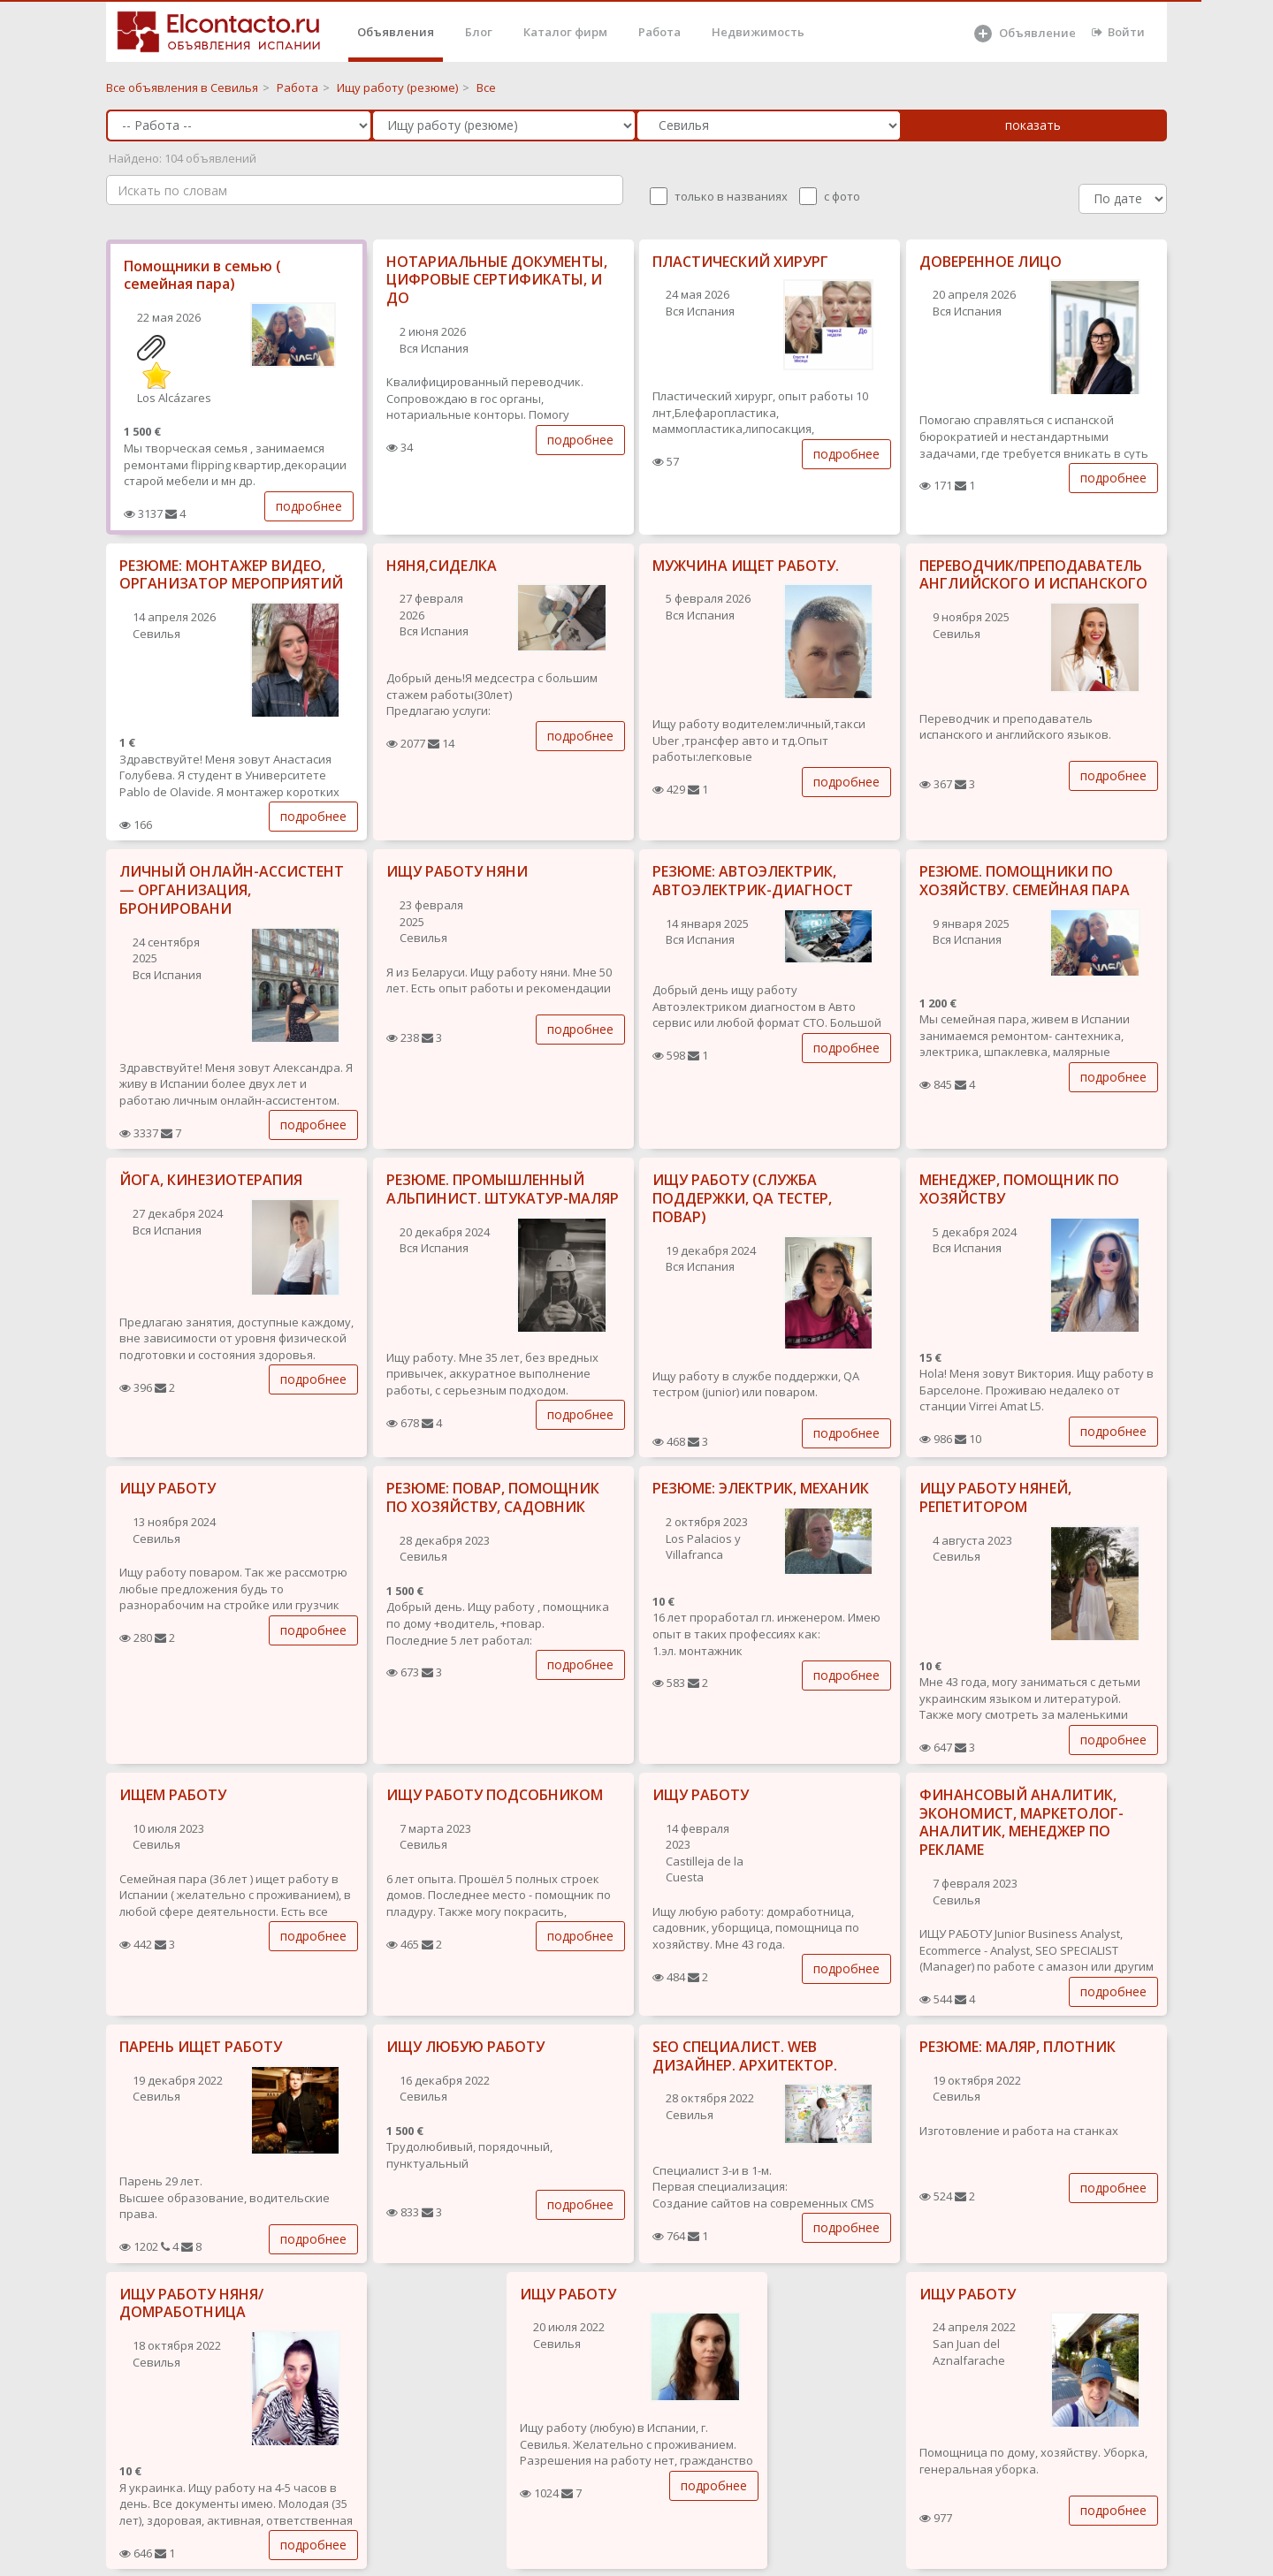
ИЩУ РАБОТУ (167, 1488)
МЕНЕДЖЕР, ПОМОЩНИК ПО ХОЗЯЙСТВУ (1019, 1189)
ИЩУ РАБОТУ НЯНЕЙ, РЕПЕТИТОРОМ (995, 1497)
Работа (659, 32)
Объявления (395, 32)
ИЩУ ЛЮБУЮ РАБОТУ (465, 2046)
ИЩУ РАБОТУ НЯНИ (457, 871)
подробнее (309, 506)
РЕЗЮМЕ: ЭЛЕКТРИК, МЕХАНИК (760, 1488)
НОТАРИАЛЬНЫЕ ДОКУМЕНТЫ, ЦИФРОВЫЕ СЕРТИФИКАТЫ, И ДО (496, 280)
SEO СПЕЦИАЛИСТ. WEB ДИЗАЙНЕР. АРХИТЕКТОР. (744, 2056)
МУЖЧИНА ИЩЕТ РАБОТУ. (745, 565)
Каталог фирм (565, 32)
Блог (478, 32)
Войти (1118, 32)
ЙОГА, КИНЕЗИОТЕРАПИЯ (210, 1179)
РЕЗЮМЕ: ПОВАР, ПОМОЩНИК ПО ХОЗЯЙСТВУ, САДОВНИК (492, 1497)
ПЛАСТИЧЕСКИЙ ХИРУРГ (740, 261)
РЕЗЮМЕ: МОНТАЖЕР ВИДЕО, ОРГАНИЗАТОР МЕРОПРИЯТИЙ (231, 575)
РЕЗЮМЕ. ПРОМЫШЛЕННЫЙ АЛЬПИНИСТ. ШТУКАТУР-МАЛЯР (502, 1189)
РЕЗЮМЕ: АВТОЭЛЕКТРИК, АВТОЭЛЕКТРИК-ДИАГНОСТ (752, 881)
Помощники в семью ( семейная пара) (202, 275)
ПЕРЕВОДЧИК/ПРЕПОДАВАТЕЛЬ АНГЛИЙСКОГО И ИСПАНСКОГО (1033, 575)
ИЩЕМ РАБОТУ (172, 1795)
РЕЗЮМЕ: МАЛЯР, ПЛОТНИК (1017, 2046)
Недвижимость (758, 32)
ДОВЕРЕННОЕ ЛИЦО (990, 261)
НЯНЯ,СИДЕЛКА (441, 565)
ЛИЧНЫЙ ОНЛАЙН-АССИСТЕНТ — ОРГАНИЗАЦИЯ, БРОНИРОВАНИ (231, 890)
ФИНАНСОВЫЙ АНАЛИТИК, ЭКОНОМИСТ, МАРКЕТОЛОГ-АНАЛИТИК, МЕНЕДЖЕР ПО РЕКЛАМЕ (1021, 1822)
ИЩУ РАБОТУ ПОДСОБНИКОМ (494, 1795)
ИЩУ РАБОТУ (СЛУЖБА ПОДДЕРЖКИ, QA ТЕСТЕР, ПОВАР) (742, 1198)
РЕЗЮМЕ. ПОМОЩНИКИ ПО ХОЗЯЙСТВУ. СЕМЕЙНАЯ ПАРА (1024, 881)
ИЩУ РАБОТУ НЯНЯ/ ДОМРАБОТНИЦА (191, 2303)
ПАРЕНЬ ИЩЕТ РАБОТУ (200, 2046)
